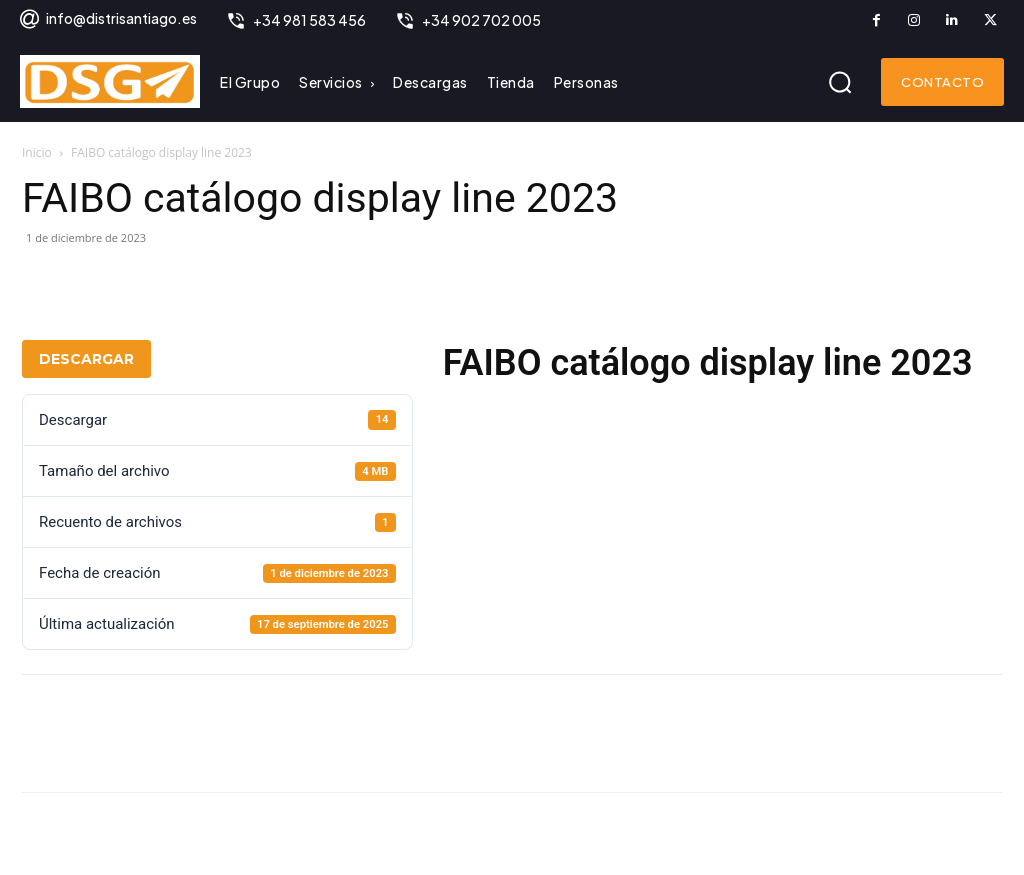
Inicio (37, 152)
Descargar (86, 359)
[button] (840, 82)
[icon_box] (107, 20)
